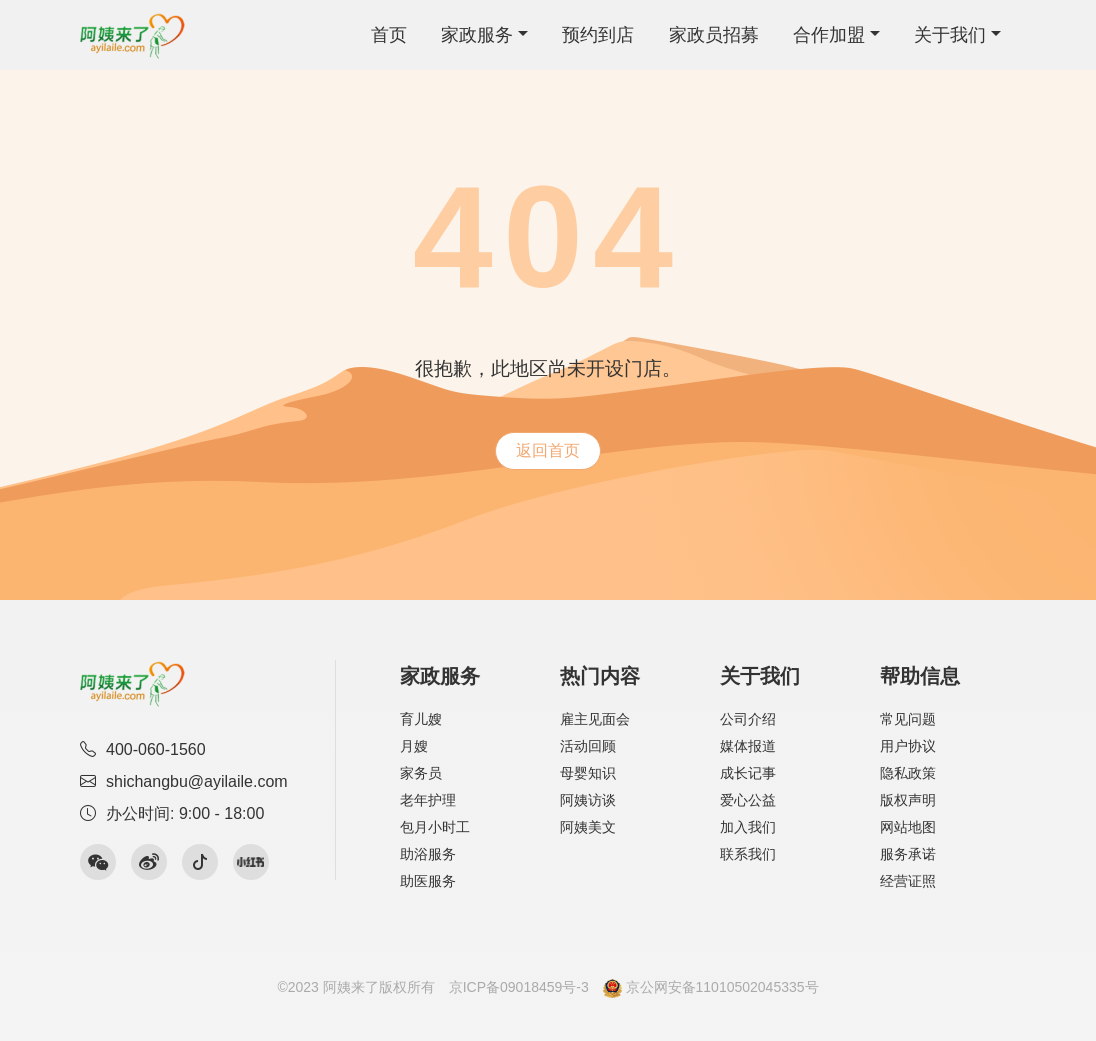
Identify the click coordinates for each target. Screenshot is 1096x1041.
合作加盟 (829, 35)
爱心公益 (748, 800)
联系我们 (748, 854)
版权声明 (908, 800)
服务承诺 (908, 854)
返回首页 (548, 450)
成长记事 (748, 773)
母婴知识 (588, 773)
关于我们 (950, 35)
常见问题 (908, 719)
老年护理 (428, 800)
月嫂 (414, 746)
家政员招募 (714, 35)
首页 (389, 35)
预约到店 (598, 35)
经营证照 (908, 881)
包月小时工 (435, 827)
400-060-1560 (143, 749)
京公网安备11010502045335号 (711, 987)
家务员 (421, 773)
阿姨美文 (588, 827)
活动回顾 (588, 746)
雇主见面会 (595, 719)
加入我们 (748, 827)
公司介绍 (748, 719)
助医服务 (428, 881)
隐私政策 (908, 773)
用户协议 (908, 746)
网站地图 (908, 827)
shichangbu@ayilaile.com (184, 781)
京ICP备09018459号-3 (519, 987)
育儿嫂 (421, 719)
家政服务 (477, 35)
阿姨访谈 (588, 800)
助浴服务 (428, 854)
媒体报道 (748, 746)
